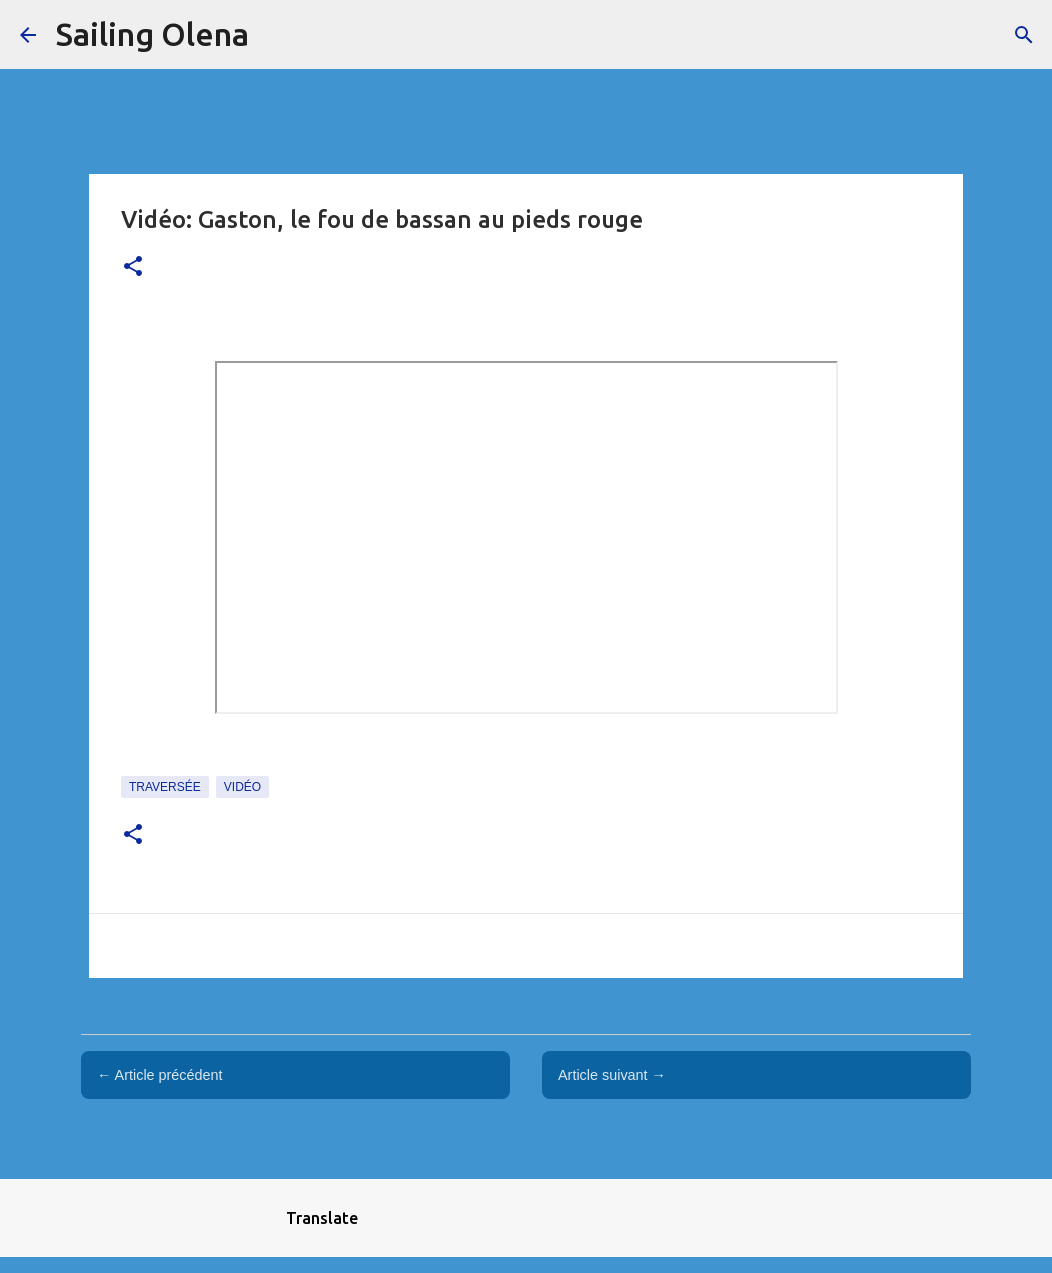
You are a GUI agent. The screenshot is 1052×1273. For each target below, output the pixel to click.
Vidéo (242, 787)
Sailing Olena (152, 34)
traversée (165, 787)
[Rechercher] (1024, 35)
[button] (133, 267)
